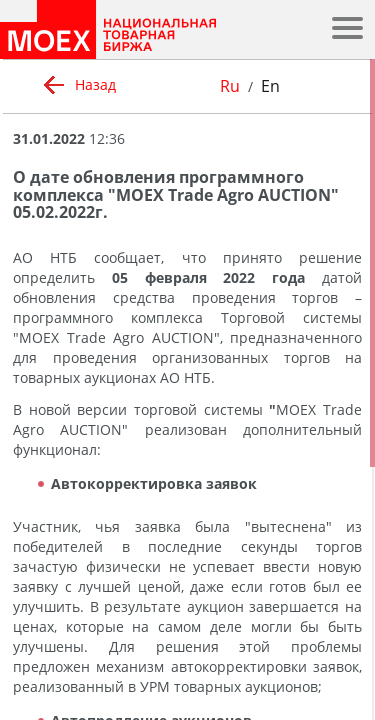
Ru (230, 86)
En (270, 86)
